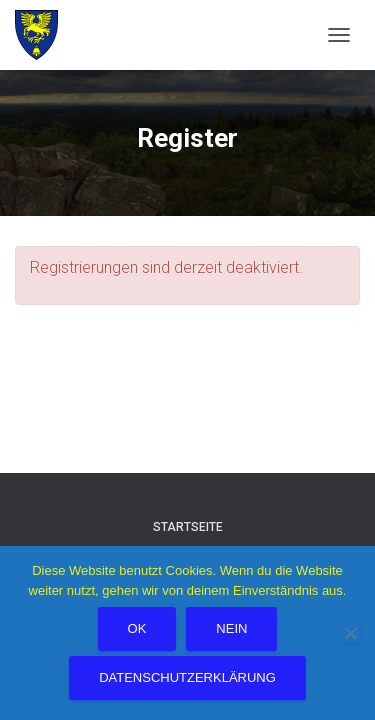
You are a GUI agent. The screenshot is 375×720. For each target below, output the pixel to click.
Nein (231, 628)
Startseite (188, 527)
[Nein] (350, 633)
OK (137, 628)
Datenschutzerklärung (187, 677)
